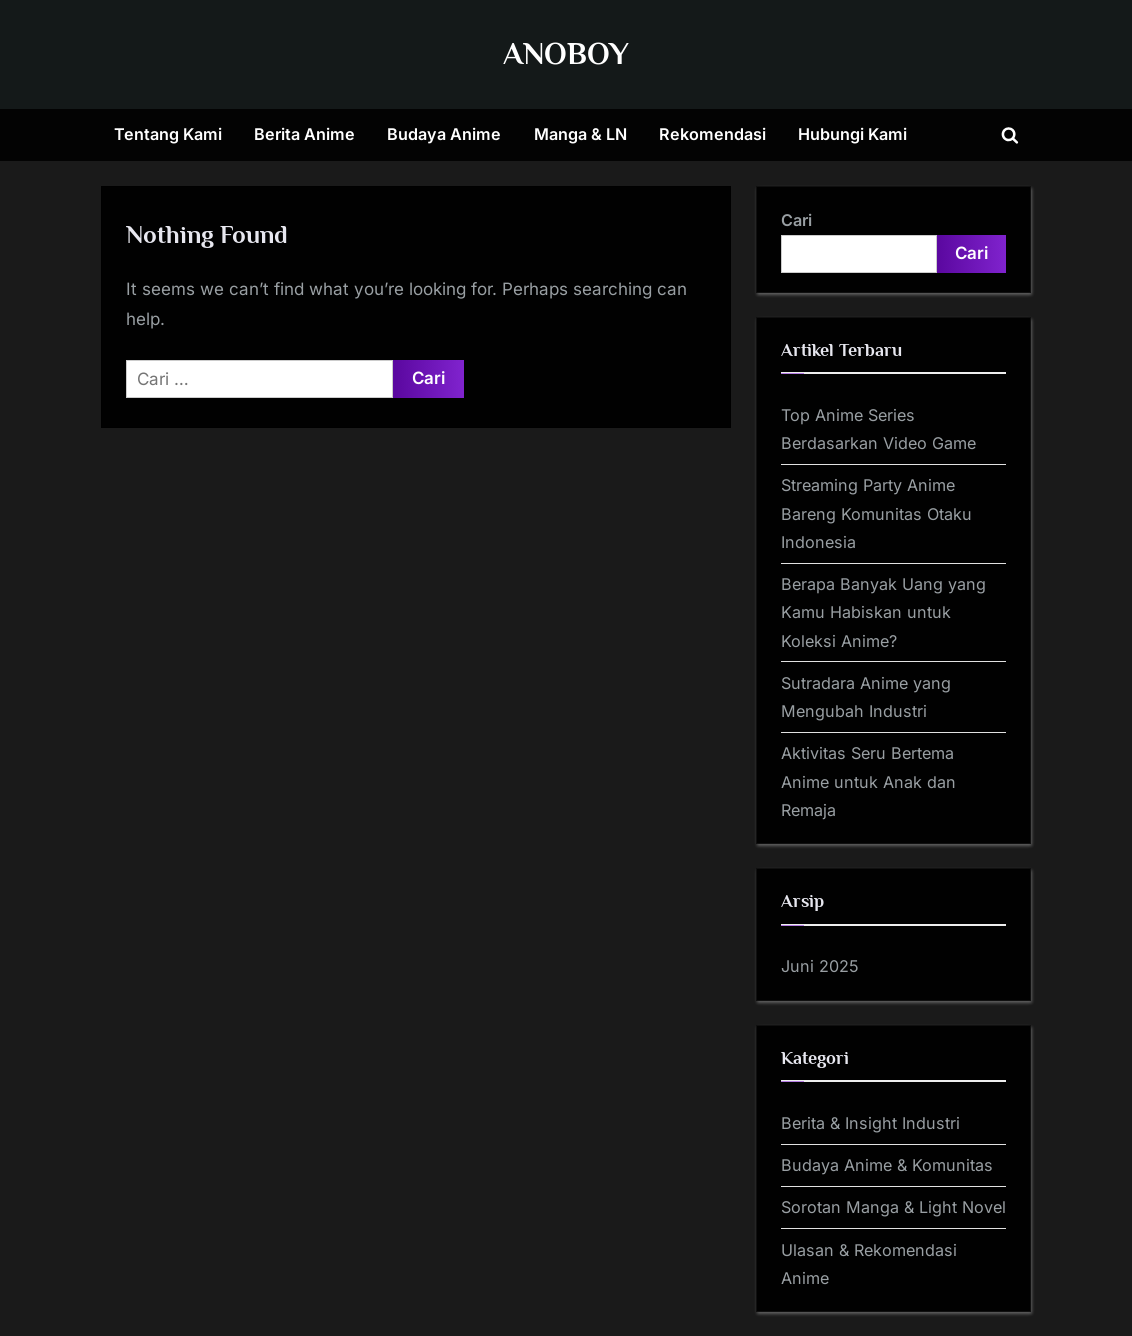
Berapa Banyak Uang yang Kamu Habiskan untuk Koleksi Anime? (883, 612)
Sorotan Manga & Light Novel (893, 1207)
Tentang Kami (168, 134)
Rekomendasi (712, 134)
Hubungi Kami (852, 134)
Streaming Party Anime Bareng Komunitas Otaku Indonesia (876, 513)
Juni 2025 (820, 966)
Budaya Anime (444, 134)
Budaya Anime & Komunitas (887, 1165)
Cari (796, 220)
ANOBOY (566, 53)
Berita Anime (304, 134)
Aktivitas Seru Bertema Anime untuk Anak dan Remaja (868, 781)
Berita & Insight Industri (870, 1123)
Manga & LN (580, 134)
